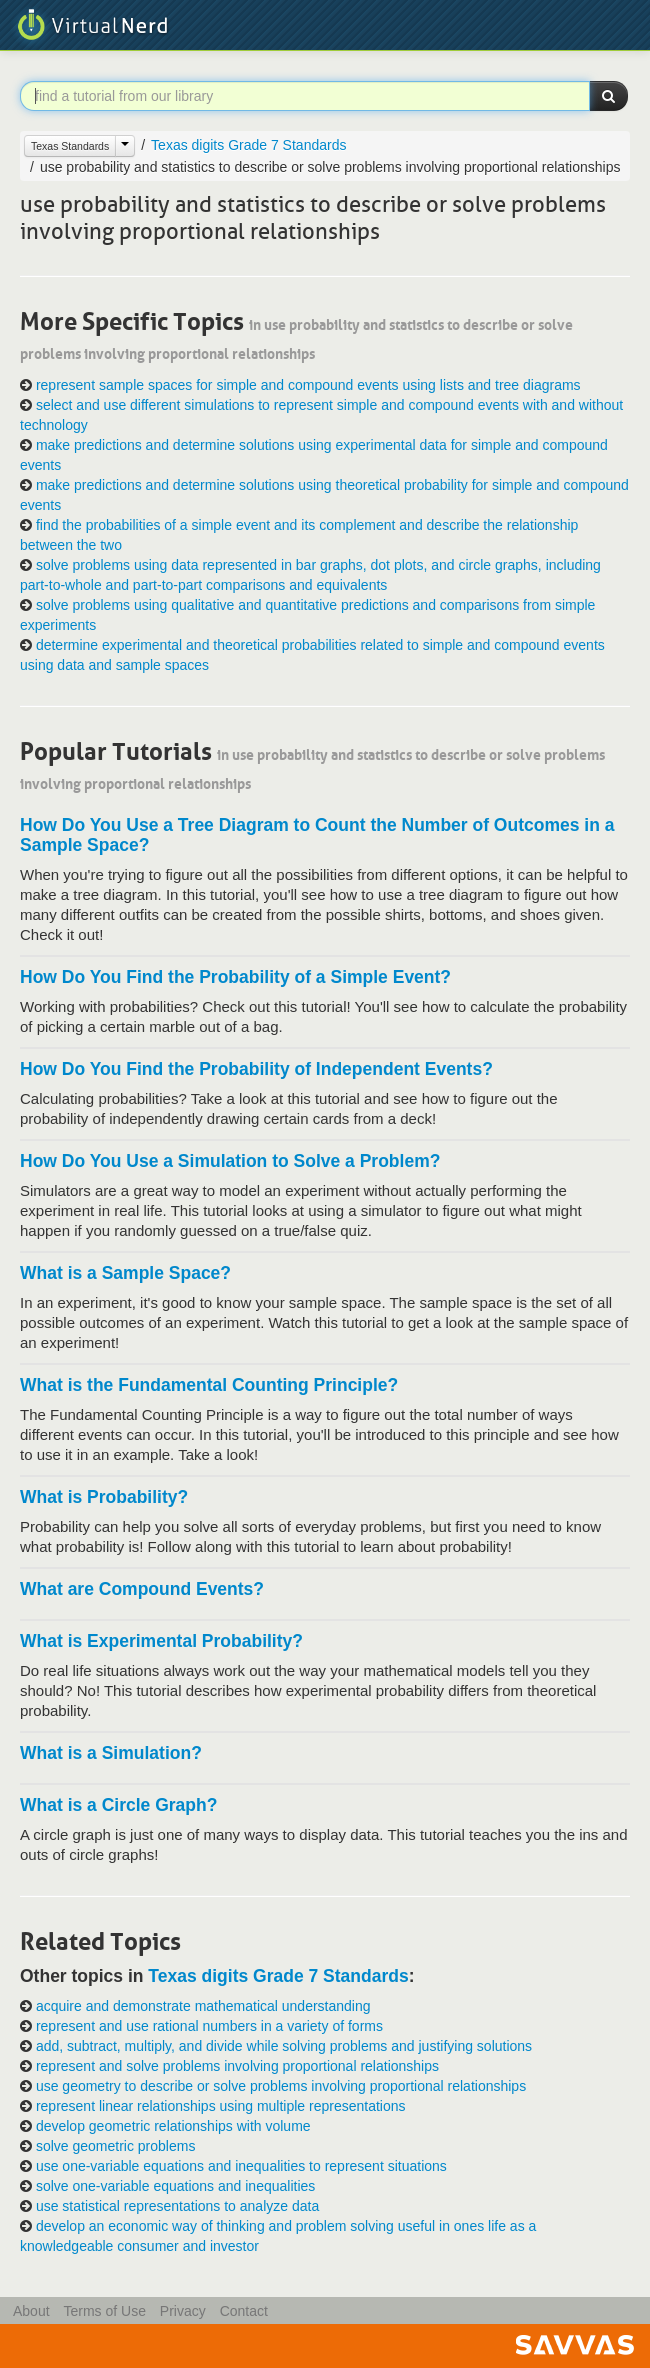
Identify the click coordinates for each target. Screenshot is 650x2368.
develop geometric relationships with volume (173, 2126)
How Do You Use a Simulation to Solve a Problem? (230, 1161)
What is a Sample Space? (125, 1273)
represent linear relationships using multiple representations (221, 2106)
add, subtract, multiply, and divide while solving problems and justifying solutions (284, 2046)
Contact (244, 2311)
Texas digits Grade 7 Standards (248, 145)
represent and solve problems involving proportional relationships (237, 2066)
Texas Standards (70, 146)
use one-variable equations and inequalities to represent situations (241, 2166)
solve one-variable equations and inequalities (175, 2186)
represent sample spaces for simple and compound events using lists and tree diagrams (308, 385)
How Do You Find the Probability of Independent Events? (256, 1069)
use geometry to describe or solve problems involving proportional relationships (281, 2086)
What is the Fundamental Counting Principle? (209, 1385)
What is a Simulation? (111, 1753)
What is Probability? (104, 1497)
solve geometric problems (116, 2146)
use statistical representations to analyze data (177, 2206)
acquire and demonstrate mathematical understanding (203, 2006)
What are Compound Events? (142, 1589)
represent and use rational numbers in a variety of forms (209, 2026)
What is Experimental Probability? (161, 1641)
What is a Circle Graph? (118, 1805)
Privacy (183, 2311)
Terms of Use (104, 2311)
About (31, 2311)
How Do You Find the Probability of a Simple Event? (235, 977)
